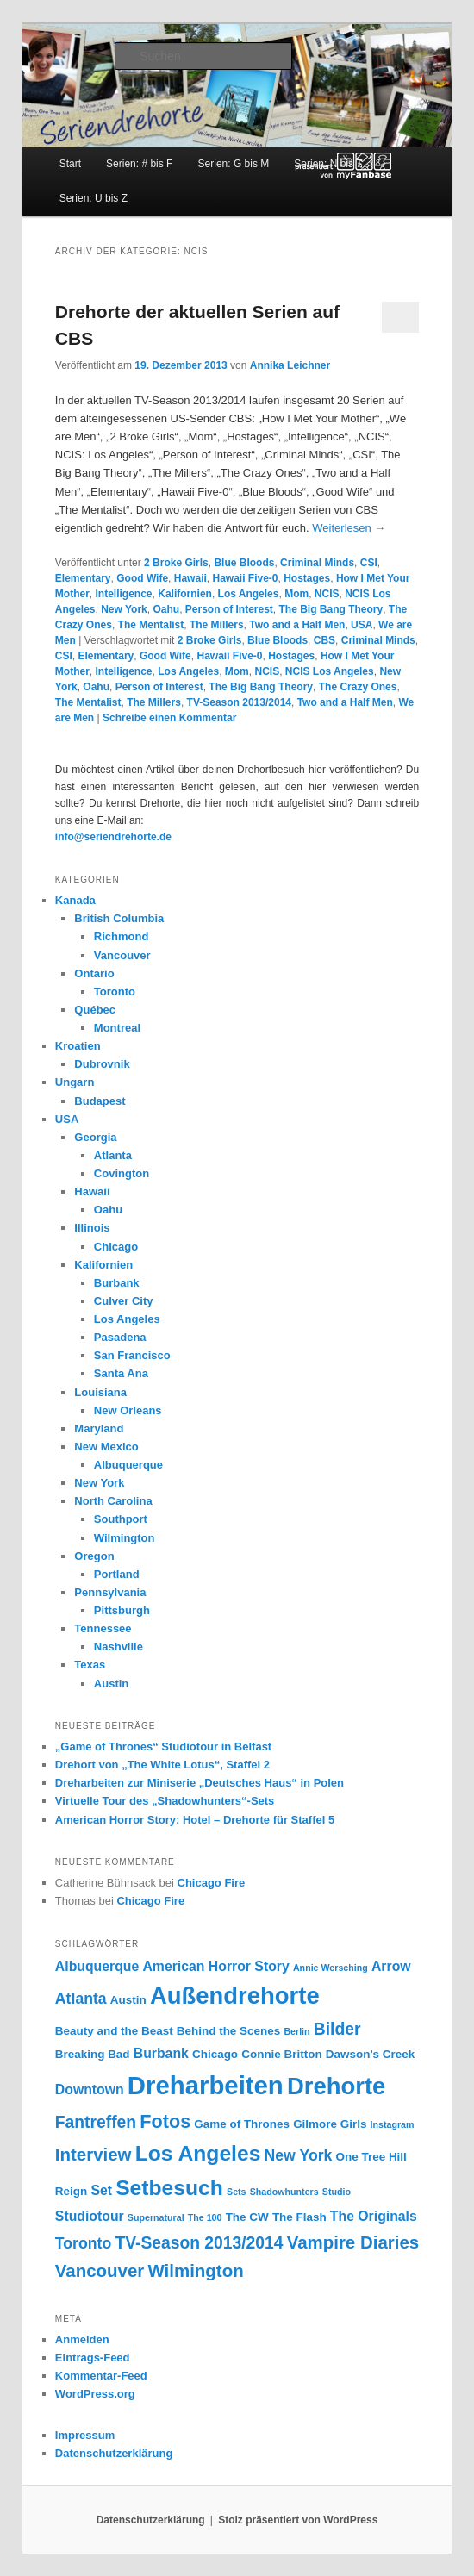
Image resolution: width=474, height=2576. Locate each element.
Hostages (307, 578)
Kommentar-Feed (101, 2375)
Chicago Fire (212, 1882)
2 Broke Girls (176, 563)
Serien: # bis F (139, 164)
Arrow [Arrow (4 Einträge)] (391, 1966)
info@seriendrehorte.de (113, 837)
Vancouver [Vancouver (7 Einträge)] (99, 2270)
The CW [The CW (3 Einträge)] (247, 2217)
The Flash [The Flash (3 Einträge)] (299, 2217)
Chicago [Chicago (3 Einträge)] (215, 2054)
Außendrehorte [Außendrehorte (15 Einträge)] (235, 1995)
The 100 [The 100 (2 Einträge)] (205, 2217)
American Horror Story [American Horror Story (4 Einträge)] (215, 1966)
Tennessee (102, 1628)
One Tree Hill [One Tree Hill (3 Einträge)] (371, 2156)
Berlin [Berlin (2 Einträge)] (296, 2031)
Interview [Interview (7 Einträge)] (93, 2154)
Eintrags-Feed (92, 2357)
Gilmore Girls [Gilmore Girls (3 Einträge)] (329, 2124)
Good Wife (142, 578)
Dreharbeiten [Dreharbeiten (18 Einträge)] (206, 2085)
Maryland (98, 1428)
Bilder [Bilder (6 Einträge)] (337, 2029)
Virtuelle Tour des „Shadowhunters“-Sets (165, 1800)
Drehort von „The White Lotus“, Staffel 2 (162, 1764)
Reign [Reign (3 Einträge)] (71, 2191)
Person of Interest (229, 609)
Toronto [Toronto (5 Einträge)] (83, 2243)
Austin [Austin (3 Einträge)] (128, 1999)
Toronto (114, 991)
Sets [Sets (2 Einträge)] (236, 2191)
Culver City (123, 1300)
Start (70, 164)
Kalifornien (185, 594)
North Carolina (113, 1500)
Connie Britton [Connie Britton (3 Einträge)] (281, 2054)
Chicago (116, 1246)
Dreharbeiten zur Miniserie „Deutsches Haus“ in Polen (199, 1782)
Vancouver (122, 955)
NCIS (327, 594)
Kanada (75, 900)
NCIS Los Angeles (329, 671)
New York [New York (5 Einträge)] (299, 2155)
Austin (111, 1683)
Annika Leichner (290, 365)
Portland (117, 1574)
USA (361, 625)
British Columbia (119, 918)
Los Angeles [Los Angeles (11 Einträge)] (198, 2153)
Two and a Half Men (297, 625)
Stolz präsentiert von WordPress (297, 2520)
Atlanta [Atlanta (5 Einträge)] (81, 1998)
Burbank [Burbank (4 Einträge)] (161, 2053)
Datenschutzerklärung (114, 2453)
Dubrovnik (101, 1063)
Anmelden (82, 2339)
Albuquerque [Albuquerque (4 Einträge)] (97, 1966)
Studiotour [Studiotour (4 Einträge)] (89, 2216)
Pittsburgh (122, 1610)
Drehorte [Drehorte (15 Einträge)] (336, 2086)
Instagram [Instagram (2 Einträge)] (393, 2124)
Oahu (166, 609)
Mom (296, 594)
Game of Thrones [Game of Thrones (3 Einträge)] (242, 2124)
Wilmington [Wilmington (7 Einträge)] (195, 2270)
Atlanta (113, 1155)
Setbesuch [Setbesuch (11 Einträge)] (169, 2187)
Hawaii (190, 578)
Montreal (117, 1027)
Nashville (118, 1646)
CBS (324, 640)
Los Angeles (248, 594)
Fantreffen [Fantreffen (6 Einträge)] (95, 2122)
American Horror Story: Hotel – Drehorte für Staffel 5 (194, 1819)
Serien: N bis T (328, 164)
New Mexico (106, 1446)
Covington (121, 1173)
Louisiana (100, 1392)
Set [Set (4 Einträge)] (101, 2190)
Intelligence (124, 594)
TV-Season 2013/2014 (239, 702)
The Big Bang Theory (331, 609)
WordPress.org (95, 2393)
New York (124, 609)
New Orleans (128, 1410)
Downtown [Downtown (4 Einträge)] (89, 2089)
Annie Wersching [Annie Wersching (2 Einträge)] (330, 1967)
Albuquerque (128, 1464)
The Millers (217, 625)
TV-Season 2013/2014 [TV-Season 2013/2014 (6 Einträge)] (199, 2243)
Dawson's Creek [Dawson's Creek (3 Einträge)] (370, 2054)
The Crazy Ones (358, 687)
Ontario (94, 973)
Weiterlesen (348, 527)
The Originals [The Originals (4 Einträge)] (373, 2216)
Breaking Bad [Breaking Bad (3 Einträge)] (92, 2054)
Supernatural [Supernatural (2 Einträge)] (156, 2217)
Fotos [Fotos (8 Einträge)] (165, 2121)
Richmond (121, 936)
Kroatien (78, 1045)
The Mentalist (151, 625)
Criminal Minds (317, 563)
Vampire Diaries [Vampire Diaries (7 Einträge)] (353, 2242)
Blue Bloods (244, 563)
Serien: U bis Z (93, 198)
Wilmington (124, 1537)
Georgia (95, 1137)
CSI (368, 563)
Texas (89, 1664)
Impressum (85, 2435)
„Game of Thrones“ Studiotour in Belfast (163, 1746)
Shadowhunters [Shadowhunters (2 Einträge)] (284, 2191)
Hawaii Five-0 (245, 578)
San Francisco (132, 1355)
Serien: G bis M (234, 164)
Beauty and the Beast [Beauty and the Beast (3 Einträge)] (114, 2030)
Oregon (94, 1556)
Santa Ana (121, 1373)
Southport (120, 1519)
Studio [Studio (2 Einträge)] (336, 2191)
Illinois (91, 1227)
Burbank (117, 1282)
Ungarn (75, 1082)
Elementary (83, 578)
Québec (94, 1009)
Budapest (99, 1101)
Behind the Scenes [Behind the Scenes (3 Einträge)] (228, 2030)
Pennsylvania (110, 1592)
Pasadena (120, 1337)
